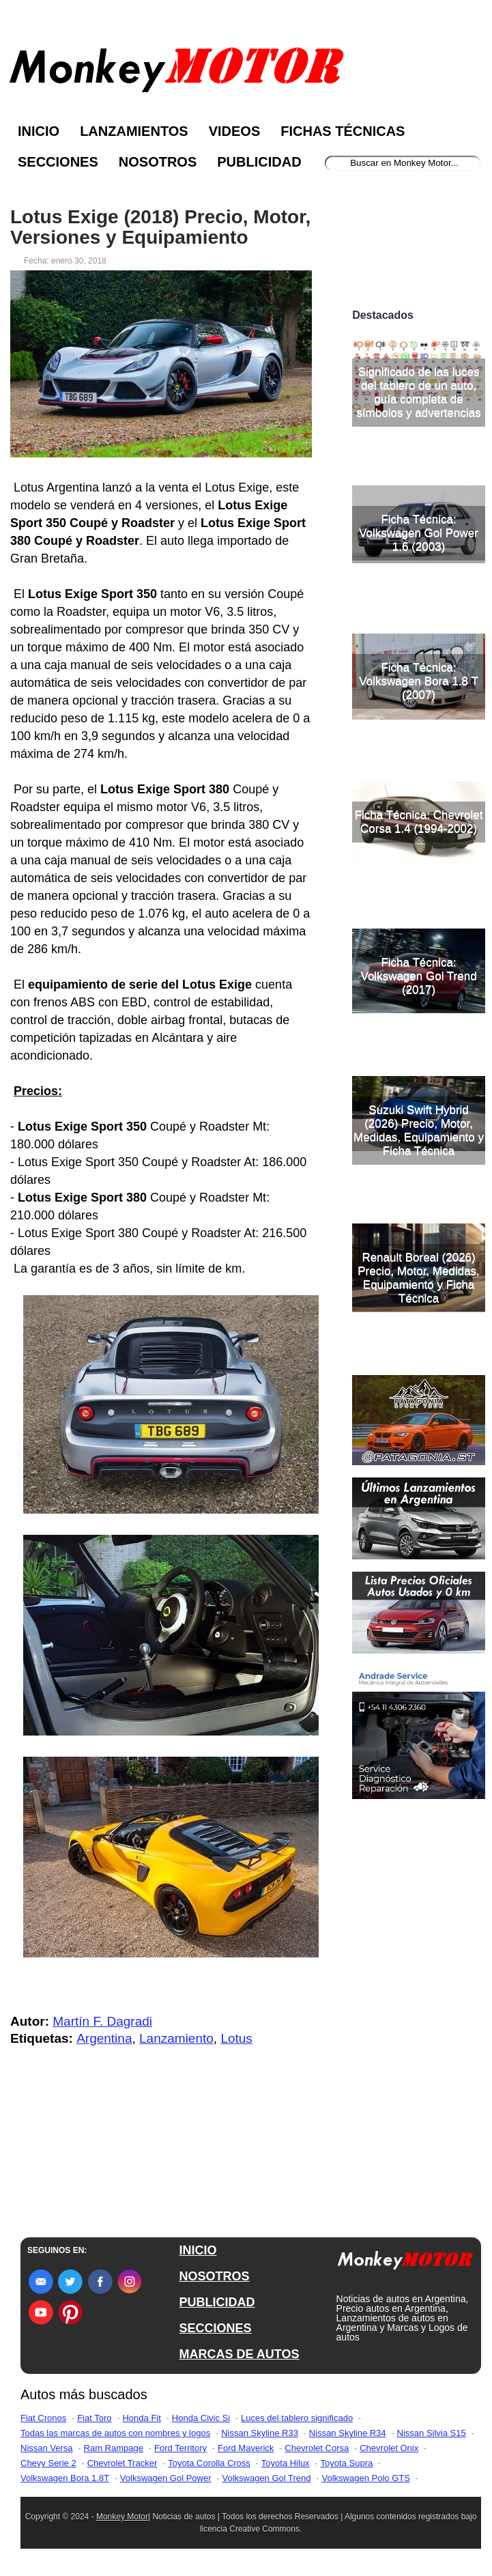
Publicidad (259, 161)
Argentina (104, 2038)
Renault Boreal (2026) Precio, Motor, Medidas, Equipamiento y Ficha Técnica (419, 1278)
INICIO (198, 2250)
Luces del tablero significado (297, 2418)
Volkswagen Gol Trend (266, 2478)
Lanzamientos (134, 131)
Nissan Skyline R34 (347, 2433)
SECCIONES (215, 2328)
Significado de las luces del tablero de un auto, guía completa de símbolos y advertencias (418, 392)
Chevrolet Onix (389, 2448)
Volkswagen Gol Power (166, 2478)
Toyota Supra (347, 2463)
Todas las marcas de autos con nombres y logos (115, 2433)
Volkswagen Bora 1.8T (64, 2478)
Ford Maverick (246, 2448)
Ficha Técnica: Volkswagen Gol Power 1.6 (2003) (418, 533)
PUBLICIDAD (217, 2302)
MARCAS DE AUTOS (239, 2354)
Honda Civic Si (201, 2418)
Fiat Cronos (43, 2418)
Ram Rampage (113, 2448)
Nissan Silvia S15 (431, 2433)
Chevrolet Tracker (122, 2463)
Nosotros (158, 161)
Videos (235, 131)
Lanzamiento (176, 2038)
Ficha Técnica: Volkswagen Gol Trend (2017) (419, 976)
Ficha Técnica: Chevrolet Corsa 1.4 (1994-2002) (419, 821)
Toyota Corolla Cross (209, 2463)
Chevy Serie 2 (48, 2463)
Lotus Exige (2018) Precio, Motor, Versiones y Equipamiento (160, 227)
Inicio (38, 131)
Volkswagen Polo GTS (366, 2478)
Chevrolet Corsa (317, 2448)
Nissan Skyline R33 (259, 2433)
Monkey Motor (122, 2516)
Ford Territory (180, 2448)
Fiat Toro (94, 2418)
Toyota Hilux (285, 2463)
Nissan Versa (46, 2448)
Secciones (58, 161)
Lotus (236, 2038)
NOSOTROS (214, 2276)
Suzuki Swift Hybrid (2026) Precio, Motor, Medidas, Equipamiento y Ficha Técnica (418, 1130)
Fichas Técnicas (342, 131)
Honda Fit (141, 2418)
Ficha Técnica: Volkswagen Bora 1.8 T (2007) (418, 681)
